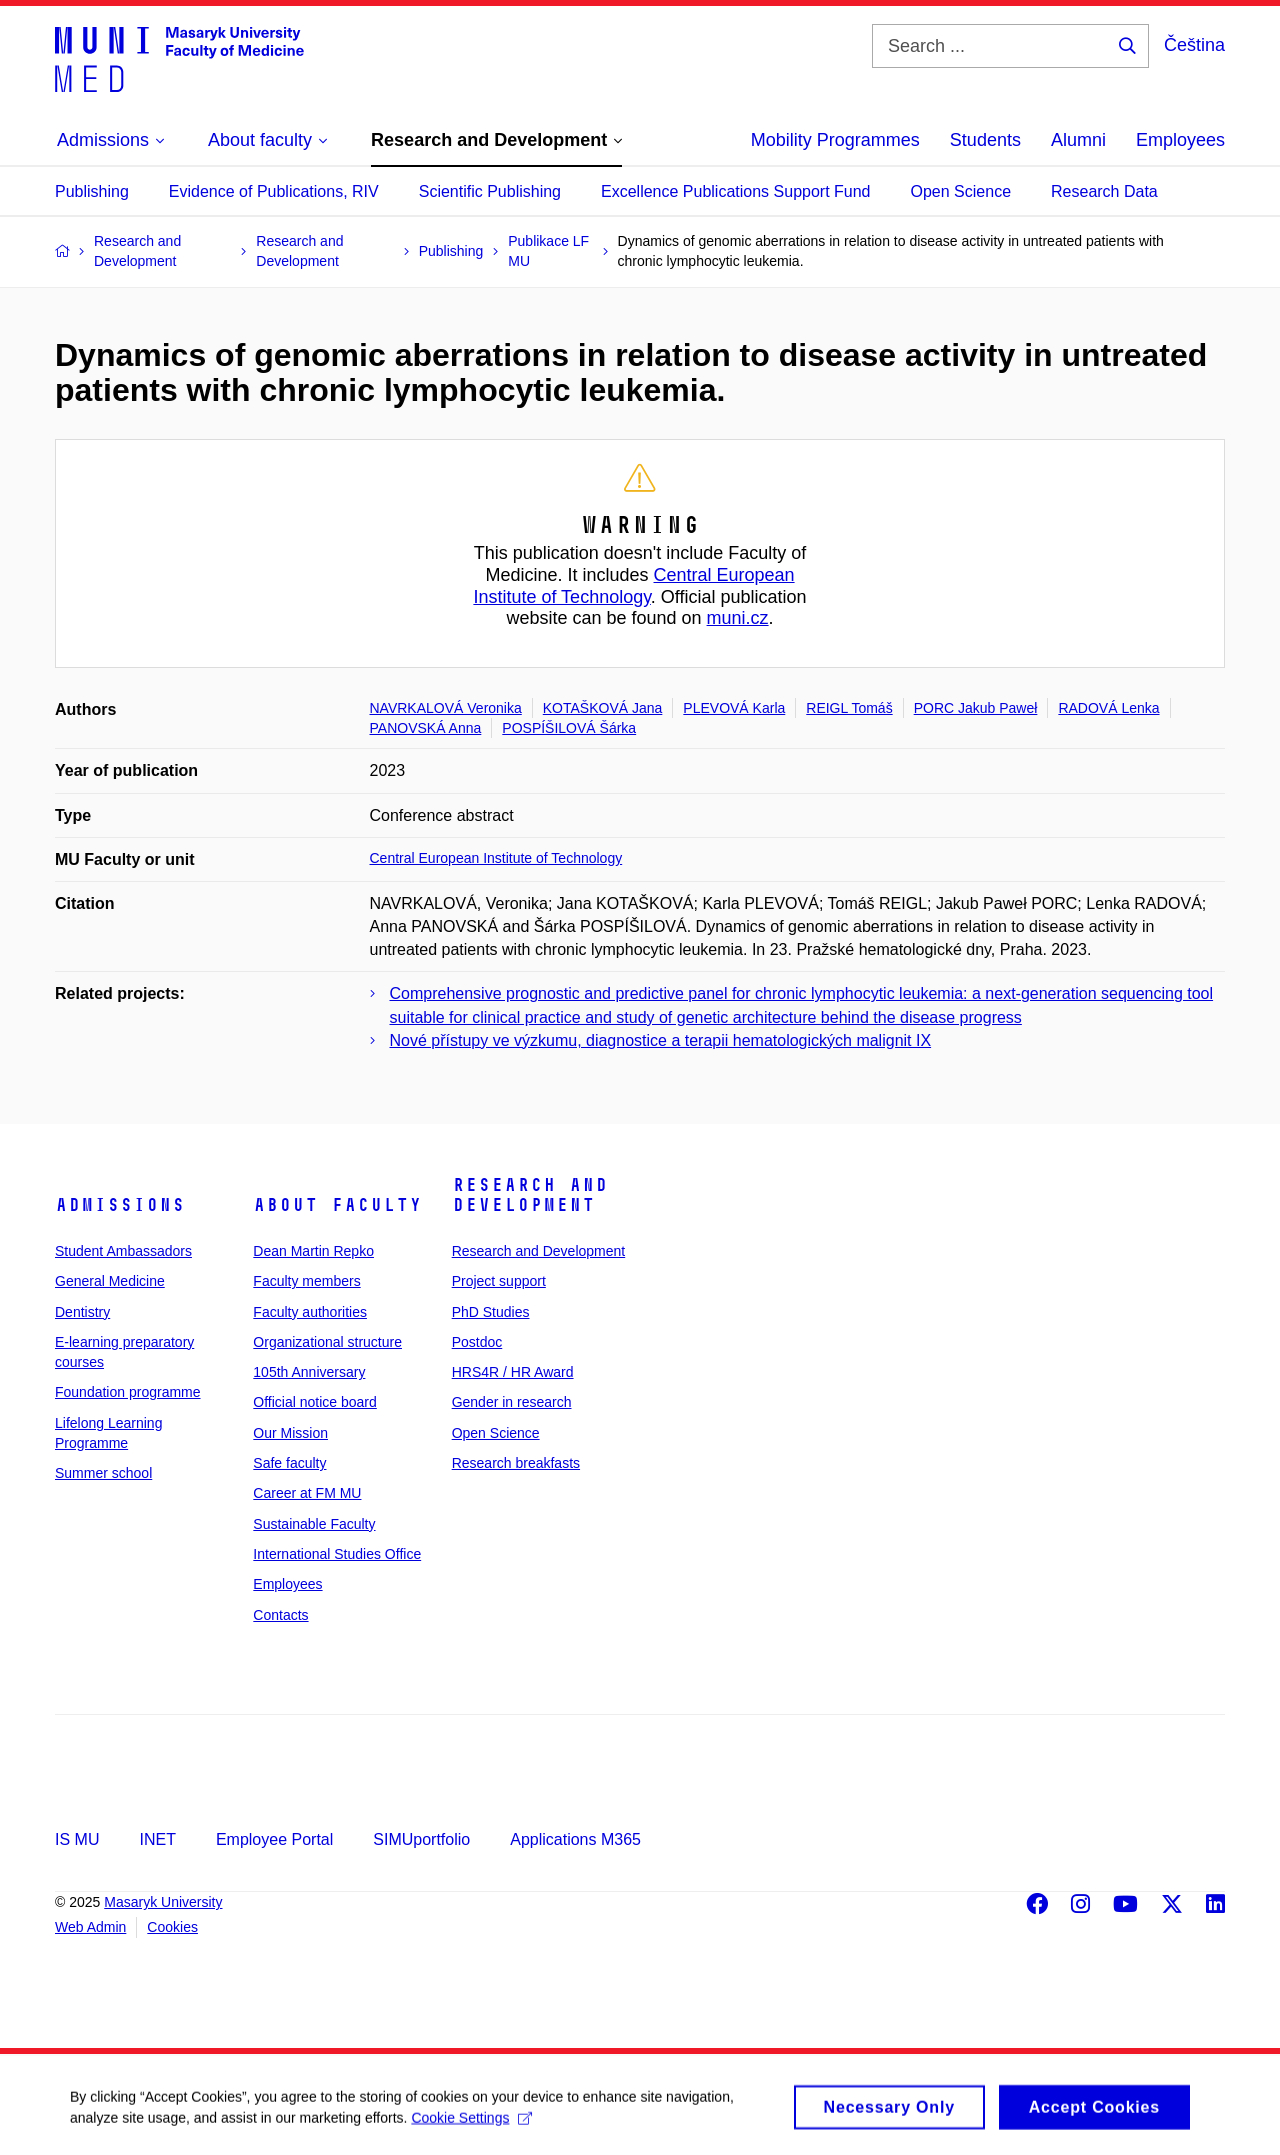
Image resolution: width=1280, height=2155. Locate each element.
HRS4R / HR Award (513, 1372)
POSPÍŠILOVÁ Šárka (569, 728)
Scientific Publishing (490, 191)
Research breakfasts (516, 1463)
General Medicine (110, 1281)
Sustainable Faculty (314, 1524)
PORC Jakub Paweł (976, 708)
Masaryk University (163, 1902)
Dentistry (82, 1312)
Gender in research (512, 1402)
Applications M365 (575, 1839)
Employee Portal (274, 1839)
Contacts (280, 1615)
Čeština (1194, 45)
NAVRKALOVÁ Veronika (446, 708)
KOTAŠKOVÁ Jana (603, 708)
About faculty (337, 1205)
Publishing (92, 191)
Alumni (1078, 140)
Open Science (961, 191)
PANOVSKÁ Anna (426, 728)
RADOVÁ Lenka (1108, 708)
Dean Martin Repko (313, 1251)
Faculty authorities (310, 1312)
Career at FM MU (307, 1493)
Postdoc (477, 1342)
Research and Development (530, 1195)
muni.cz (738, 618)
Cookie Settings (471, 2128)
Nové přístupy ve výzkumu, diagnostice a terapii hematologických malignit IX (661, 1040)
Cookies (172, 1927)
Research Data (1104, 191)
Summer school (103, 1473)
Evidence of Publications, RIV (274, 191)
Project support (499, 1281)
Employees (1180, 140)
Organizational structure (327, 1342)
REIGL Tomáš (849, 708)
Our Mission (290, 1433)
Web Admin (90, 1927)
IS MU (77, 1839)
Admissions (120, 1205)
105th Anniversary (309, 1372)
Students (985, 140)
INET (157, 1839)
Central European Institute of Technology (633, 586)
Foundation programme (128, 1392)
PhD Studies (491, 1312)
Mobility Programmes (835, 140)
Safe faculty (289, 1463)
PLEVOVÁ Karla (734, 708)
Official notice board (314, 1402)
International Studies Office (337, 1554)
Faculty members (306, 1281)
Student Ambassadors (123, 1251)
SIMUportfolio (421, 1839)
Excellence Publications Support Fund (736, 191)
